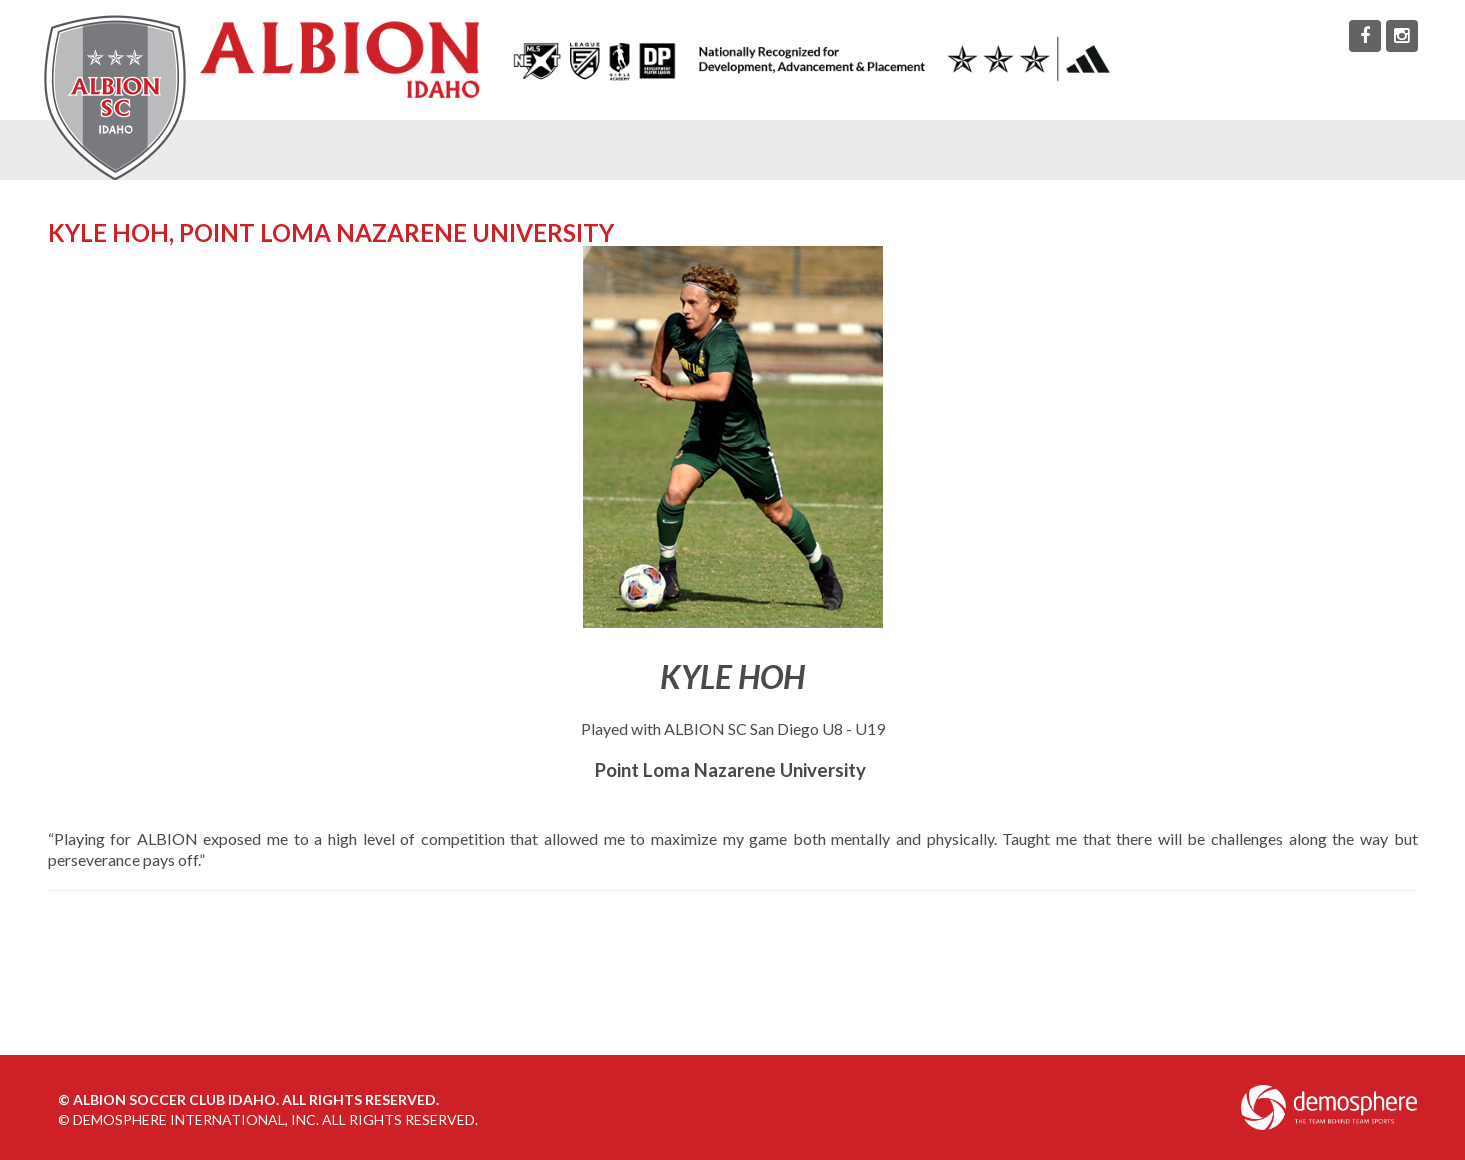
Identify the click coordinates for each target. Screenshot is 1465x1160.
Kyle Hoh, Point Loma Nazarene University (331, 232)
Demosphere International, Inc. (196, 1119)
